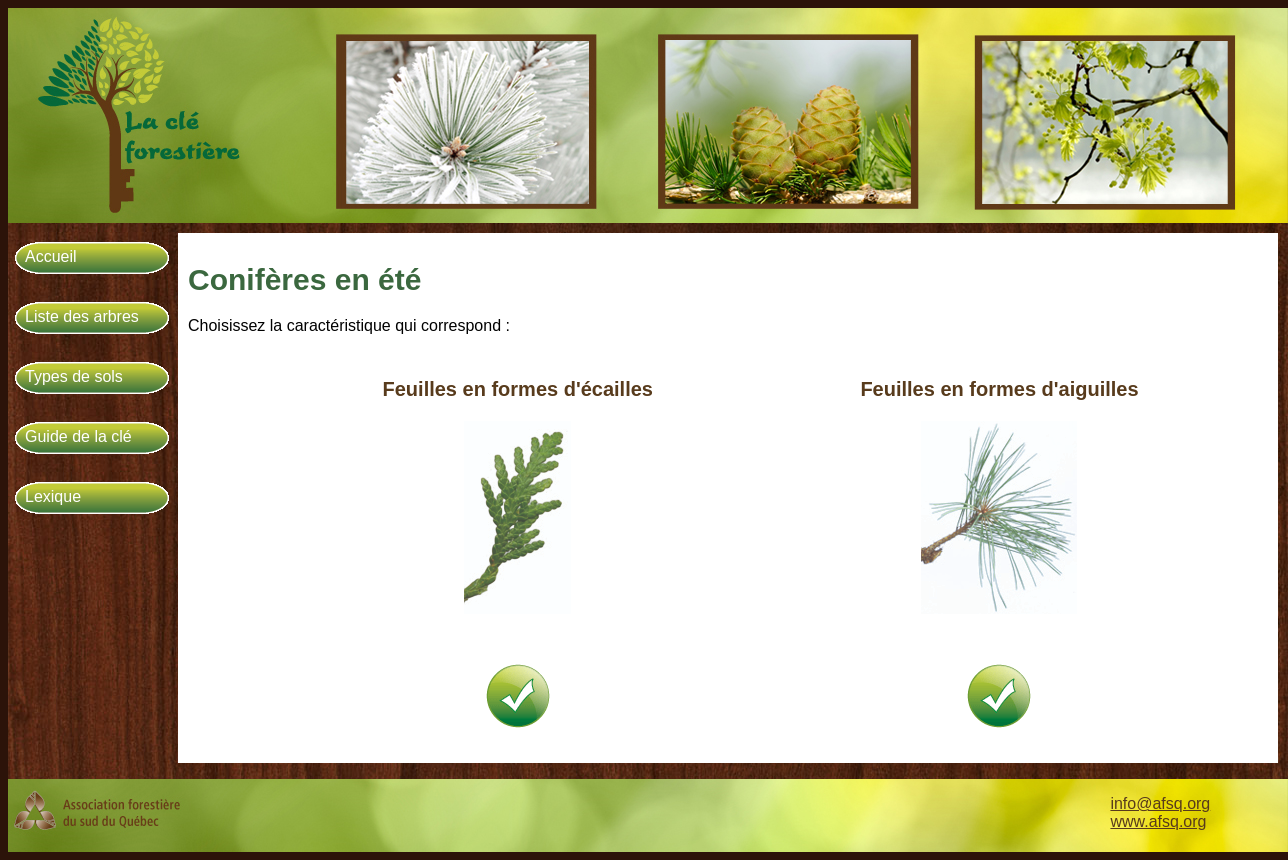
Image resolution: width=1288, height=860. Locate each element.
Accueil (51, 256)
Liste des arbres (82, 316)
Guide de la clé (78, 436)
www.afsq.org (1158, 821)
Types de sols (74, 376)
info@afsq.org (1160, 803)
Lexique (53, 496)
